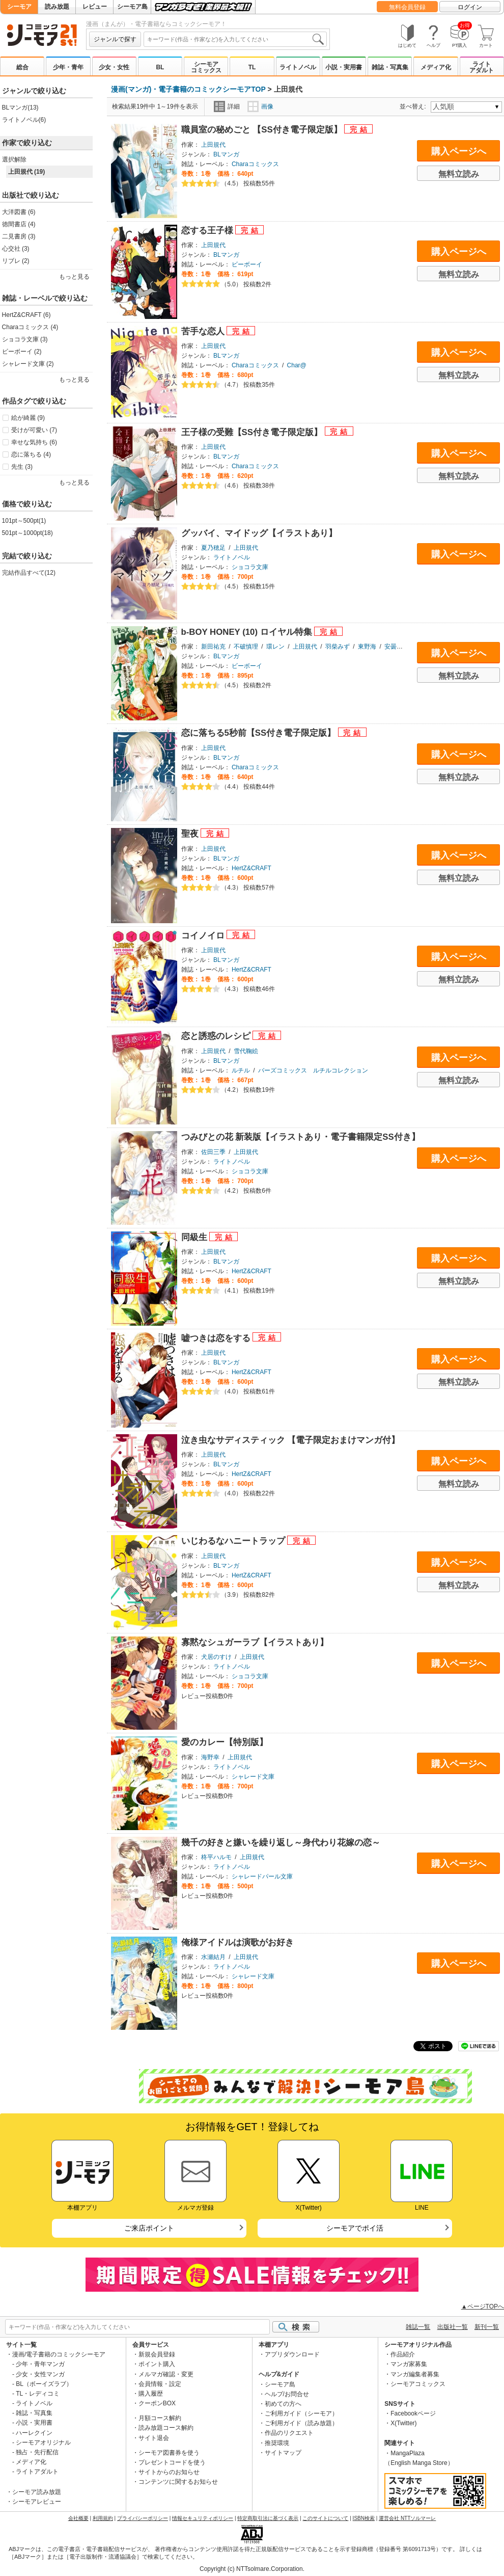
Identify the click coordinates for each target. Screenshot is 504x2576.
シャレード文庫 (253, 1776)
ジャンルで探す (115, 39)
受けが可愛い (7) (34, 430)
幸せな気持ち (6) (34, 442)
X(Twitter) (403, 2423)
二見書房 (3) (19, 236)
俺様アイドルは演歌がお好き (237, 1942)
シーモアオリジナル (43, 2442)
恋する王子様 (208, 230)
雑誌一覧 (418, 2326)
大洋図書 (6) (19, 212)
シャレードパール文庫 (262, 1876)
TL (252, 67)
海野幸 (210, 1757)
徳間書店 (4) (19, 224)
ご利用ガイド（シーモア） (301, 2413)
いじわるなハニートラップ (234, 1541)
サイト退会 (153, 2437)
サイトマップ (283, 2452)
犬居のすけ (216, 1656)
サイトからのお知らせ (169, 2472)
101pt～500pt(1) (24, 520)
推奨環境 (277, 2443)
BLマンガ (226, 154)
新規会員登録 (156, 2354)
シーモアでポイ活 (354, 2228)
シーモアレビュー (36, 2501)
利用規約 (103, 2518)
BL (160, 67)
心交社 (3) (16, 248)
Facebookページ (413, 2413)
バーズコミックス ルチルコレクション (313, 1070)
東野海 (367, 646)
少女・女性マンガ (40, 2374)
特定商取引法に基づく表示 (267, 2518)
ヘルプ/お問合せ (287, 2394)
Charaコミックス (255, 164)
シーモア (19, 6)
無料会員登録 (407, 7)
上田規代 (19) (26, 171)
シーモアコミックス (206, 67)
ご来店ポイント (149, 2228)
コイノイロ (204, 936)
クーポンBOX (157, 2403)
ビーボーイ (247, 264)
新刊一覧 (486, 2326)
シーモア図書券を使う (169, 2452)
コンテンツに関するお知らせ (178, 2481)
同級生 (195, 1237)
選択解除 (14, 159)
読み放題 (57, 6)
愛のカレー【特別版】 (224, 1742)
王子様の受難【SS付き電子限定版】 (253, 432)
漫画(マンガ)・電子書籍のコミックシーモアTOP (188, 89)
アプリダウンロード (292, 2354)
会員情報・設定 (159, 2383)
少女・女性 (114, 67)
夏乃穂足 (213, 547)
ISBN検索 (364, 2518)
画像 (260, 106)
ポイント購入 (156, 2364)
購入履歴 (150, 2393)
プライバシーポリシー (142, 2518)
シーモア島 (132, 6)
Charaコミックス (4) (30, 327)
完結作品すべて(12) (28, 572)
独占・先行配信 (37, 2452)
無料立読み (458, 174)
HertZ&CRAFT (251, 868)
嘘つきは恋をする (217, 1338)
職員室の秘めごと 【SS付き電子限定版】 (263, 130)
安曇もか (396, 646)
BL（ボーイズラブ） (44, 2383)
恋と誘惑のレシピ (217, 1036)
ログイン (470, 7)
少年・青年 (68, 67)
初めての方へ (283, 2403)
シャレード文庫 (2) (28, 363)
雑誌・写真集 (390, 67)
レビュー (94, 6)
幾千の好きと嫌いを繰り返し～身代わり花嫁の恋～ (280, 1842)
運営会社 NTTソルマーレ (407, 2518)
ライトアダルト (481, 67)
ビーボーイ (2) (22, 351)
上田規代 (213, 144)
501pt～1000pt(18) (27, 532)
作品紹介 (402, 2354)
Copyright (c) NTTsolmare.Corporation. (252, 2568)
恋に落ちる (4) (31, 454)
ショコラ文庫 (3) (25, 339)
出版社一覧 (452, 2326)
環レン (275, 646)
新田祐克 (213, 646)
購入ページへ (458, 151)
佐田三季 (213, 1152)
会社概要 (78, 2518)
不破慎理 (246, 646)
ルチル (241, 1070)
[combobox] (235, 39)
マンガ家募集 (408, 2364)
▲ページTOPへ (482, 2306)
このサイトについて (325, 2518)
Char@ (296, 365)
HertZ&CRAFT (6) (26, 314)
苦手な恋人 (204, 331)
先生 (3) (22, 466)
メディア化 (436, 67)
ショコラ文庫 (250, 567)
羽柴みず (337, 646)
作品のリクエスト (289, 2432)
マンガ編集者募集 (414, 2374)
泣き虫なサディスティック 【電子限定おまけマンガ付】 (290, 1440)
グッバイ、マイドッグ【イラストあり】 (259, 533)
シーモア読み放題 (36, 2492)
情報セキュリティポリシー (202, 2518)
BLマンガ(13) (20, 107)
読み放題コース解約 (165, 2427)
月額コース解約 (159, 2418)
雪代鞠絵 (246, 1051)
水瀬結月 (213, 1957)
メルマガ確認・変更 (165, 2374)
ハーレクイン (34, 2432)
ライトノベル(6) (24, 119)
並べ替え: (414, 106)
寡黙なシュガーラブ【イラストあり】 (254, 1642)
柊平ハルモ (216, 1857)
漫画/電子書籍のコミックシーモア (58, 2354)
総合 (22, 67)
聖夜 (191, 834)
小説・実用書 (343, 67)
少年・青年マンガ (40, 2364)
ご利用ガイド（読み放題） (301, 2423)
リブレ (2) (16, 260)
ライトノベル (297, 67)
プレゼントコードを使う (172, 2462)
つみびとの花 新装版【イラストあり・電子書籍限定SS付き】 (300, 1137)
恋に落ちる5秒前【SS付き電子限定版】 (259, 733)
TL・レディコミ (38, 2393)
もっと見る (74, 276)
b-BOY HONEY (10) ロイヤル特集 (248, 632)
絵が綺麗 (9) (28, 417)
